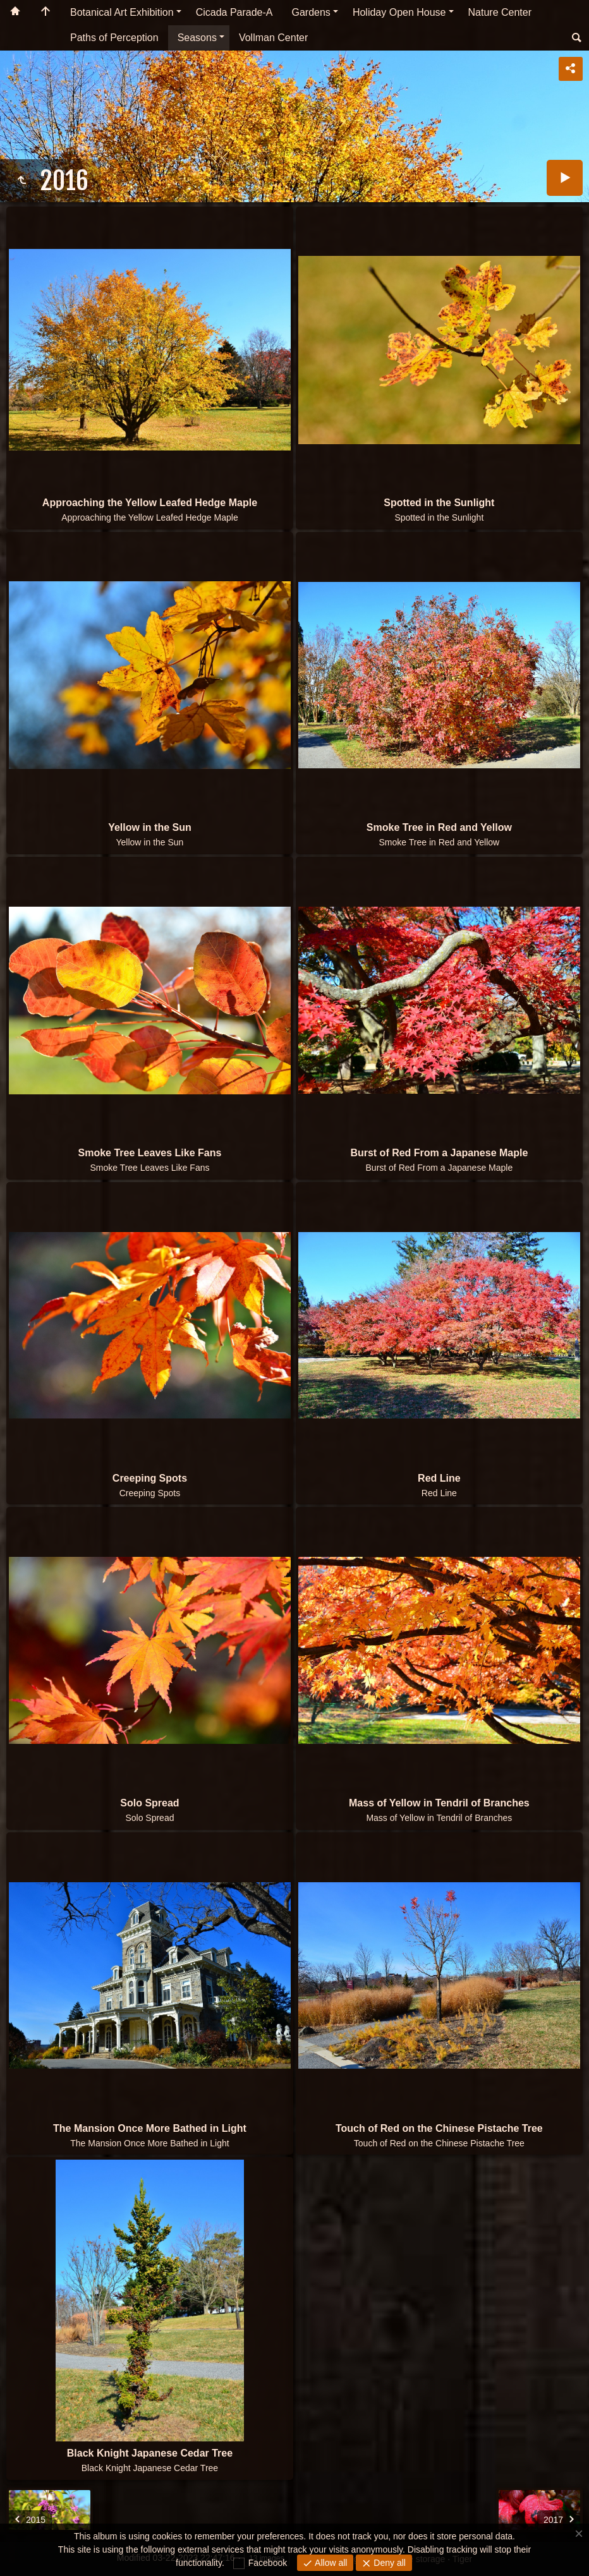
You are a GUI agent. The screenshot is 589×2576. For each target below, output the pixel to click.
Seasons (197, 37)
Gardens (311, 12)
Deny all (388, 2563)
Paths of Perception (114, 37)
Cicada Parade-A (234, 12)
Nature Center (500, 12)
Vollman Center (273, 37)
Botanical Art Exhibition (122, 12)
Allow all (329, 2563)
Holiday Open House (399, 12)
